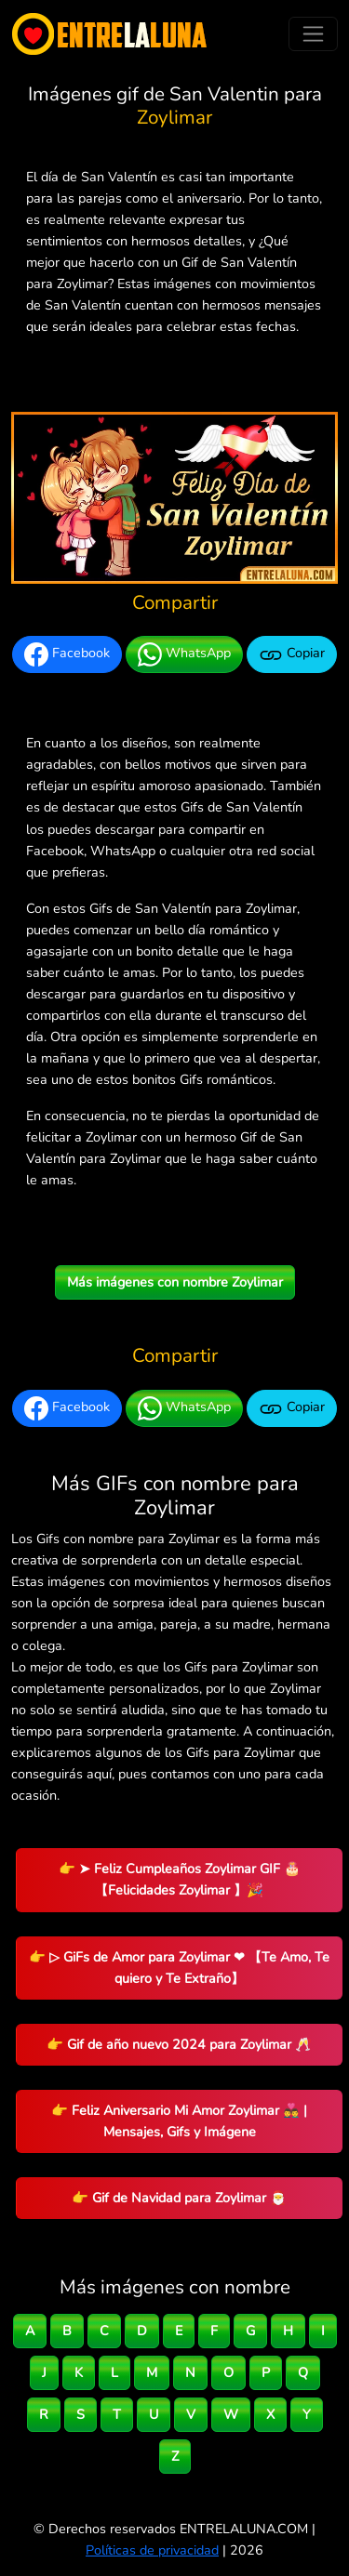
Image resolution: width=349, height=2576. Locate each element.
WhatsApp (184, 654)
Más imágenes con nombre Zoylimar (175, 1282)
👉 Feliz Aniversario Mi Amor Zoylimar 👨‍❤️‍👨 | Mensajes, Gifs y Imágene (179, 2121)
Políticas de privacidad (152, 2550)
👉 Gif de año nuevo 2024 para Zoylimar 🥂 (179, 2044)
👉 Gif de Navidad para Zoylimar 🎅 (179, 2197)
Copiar (292, 654)
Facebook (67, 654)
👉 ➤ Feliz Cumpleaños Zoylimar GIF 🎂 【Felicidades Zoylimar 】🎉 (180, 1879)
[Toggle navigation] (313, 34)
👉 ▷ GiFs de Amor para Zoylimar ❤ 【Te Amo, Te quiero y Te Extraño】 (179, 1968)
